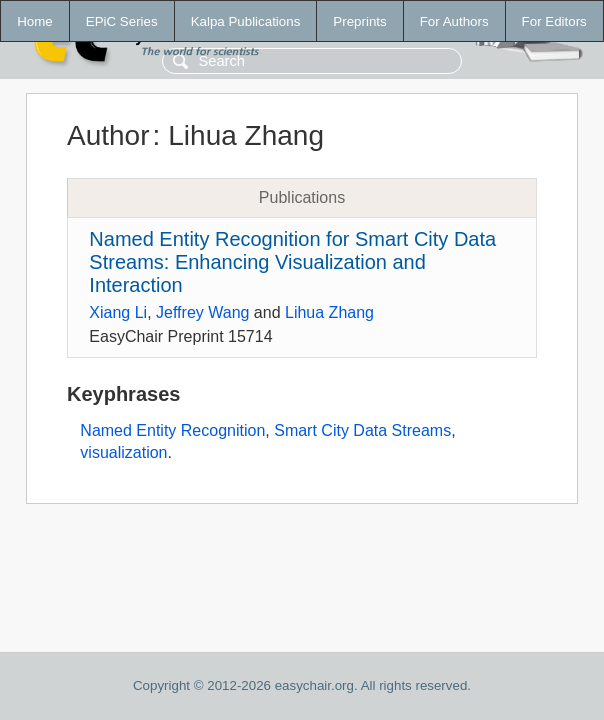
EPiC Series (122, 21)
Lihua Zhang (329, 312)
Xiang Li (118, 312)
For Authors (454, 21)
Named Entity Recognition (172, 430)
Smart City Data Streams (362, 430)
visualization (123, 452)
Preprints (359, 21)
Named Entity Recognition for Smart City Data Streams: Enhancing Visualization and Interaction (292, 262)
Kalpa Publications (246, 21)
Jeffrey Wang (202, 312)
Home (35, 21)
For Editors (554, 21)
